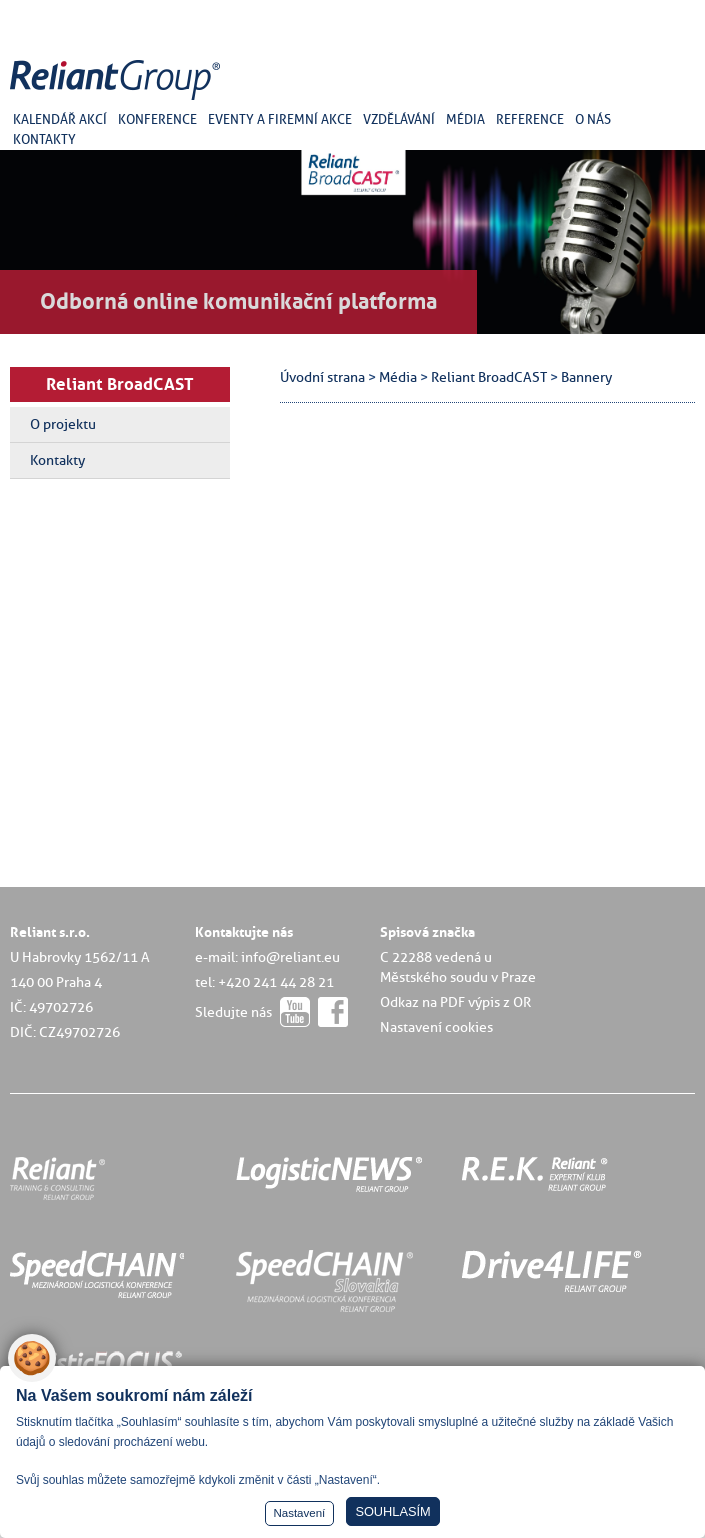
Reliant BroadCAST (120, 384)
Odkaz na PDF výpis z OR (455, 1002)
